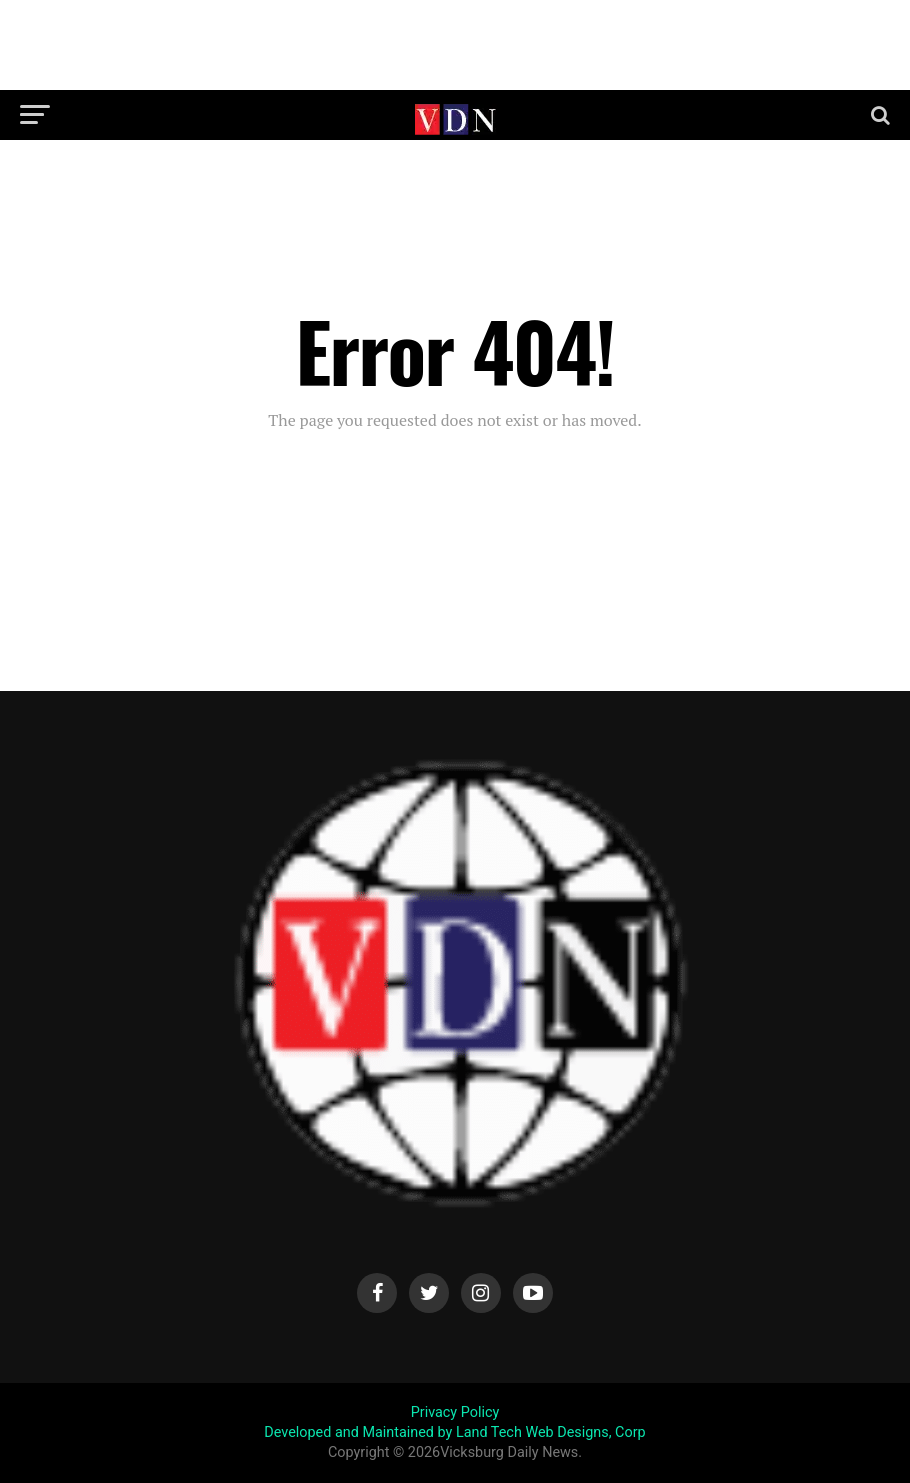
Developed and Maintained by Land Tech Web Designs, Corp (454, 1432)
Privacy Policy (455, 1412)
